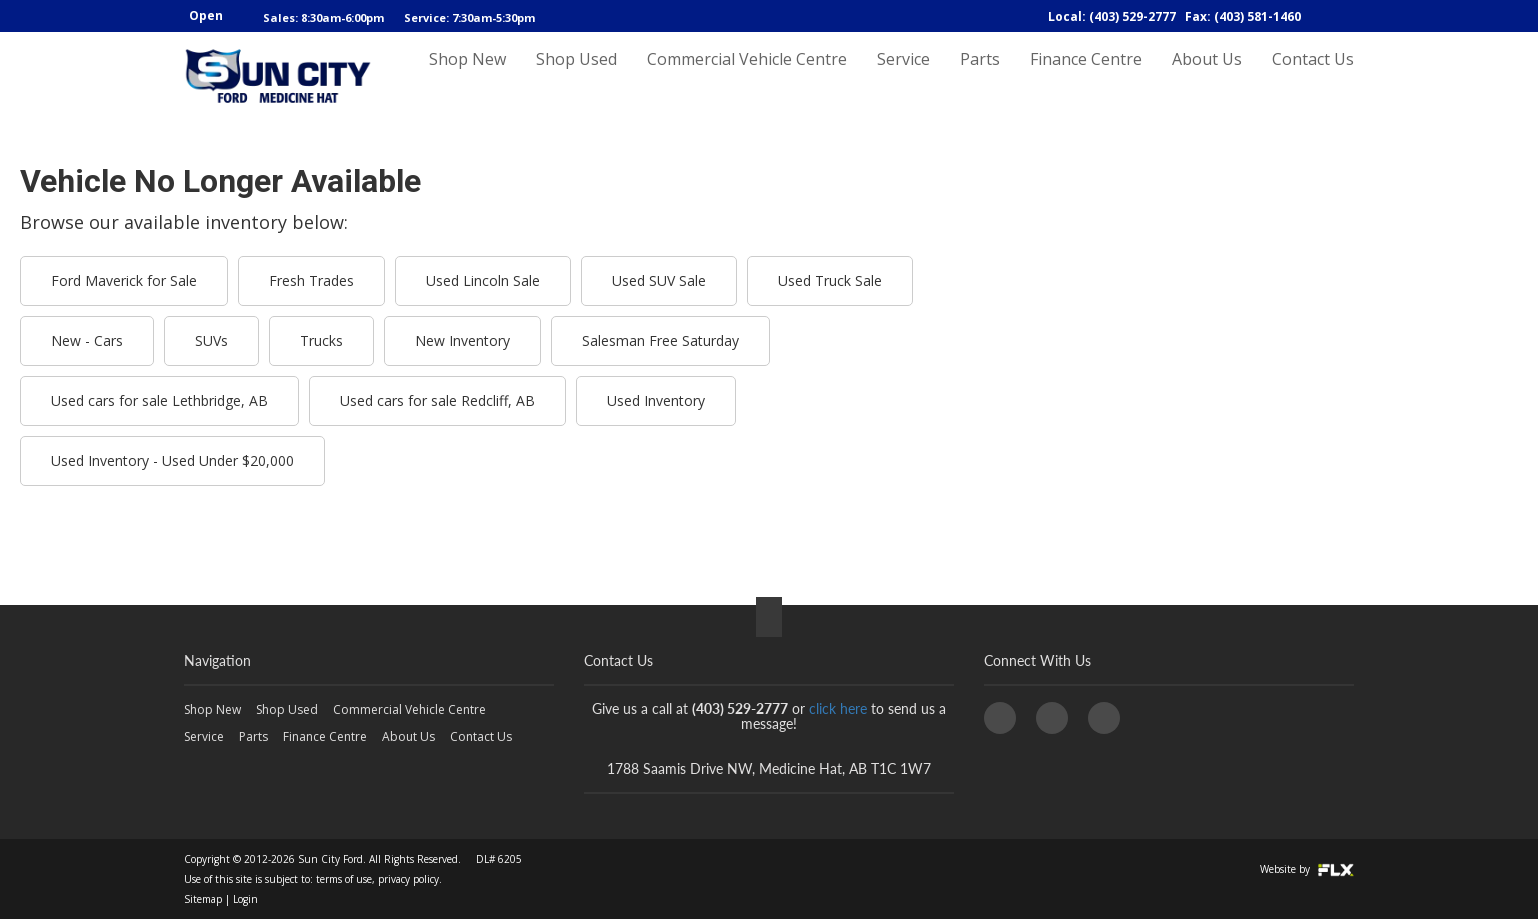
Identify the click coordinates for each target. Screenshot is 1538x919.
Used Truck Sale (830, 280)
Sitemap (203, 899)
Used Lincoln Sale (483, 280)
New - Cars (87, 340)
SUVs (211, 340)
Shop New (467, 77)
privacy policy (408, 879)
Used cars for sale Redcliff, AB (437, 400)
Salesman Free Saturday (660, 340)
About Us (1207, 77)
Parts (980, 77)
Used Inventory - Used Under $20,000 (172, 460)
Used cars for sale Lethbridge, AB (159, 400)
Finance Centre (1086, 77)
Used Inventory (656, 400)
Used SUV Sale (659, 280)
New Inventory (462, 340)
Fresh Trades (311, 280)
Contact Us (1313, 77)
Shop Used (576, 77)
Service (903, 77)
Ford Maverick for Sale (124, 280)
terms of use (344, 879)
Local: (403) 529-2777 (1112, 16)
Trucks (321, 340)
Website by (1307, 869)
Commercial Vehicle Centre (747, 77)
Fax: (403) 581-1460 (1243, 16)
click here (838, 708)
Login (245, 899)
